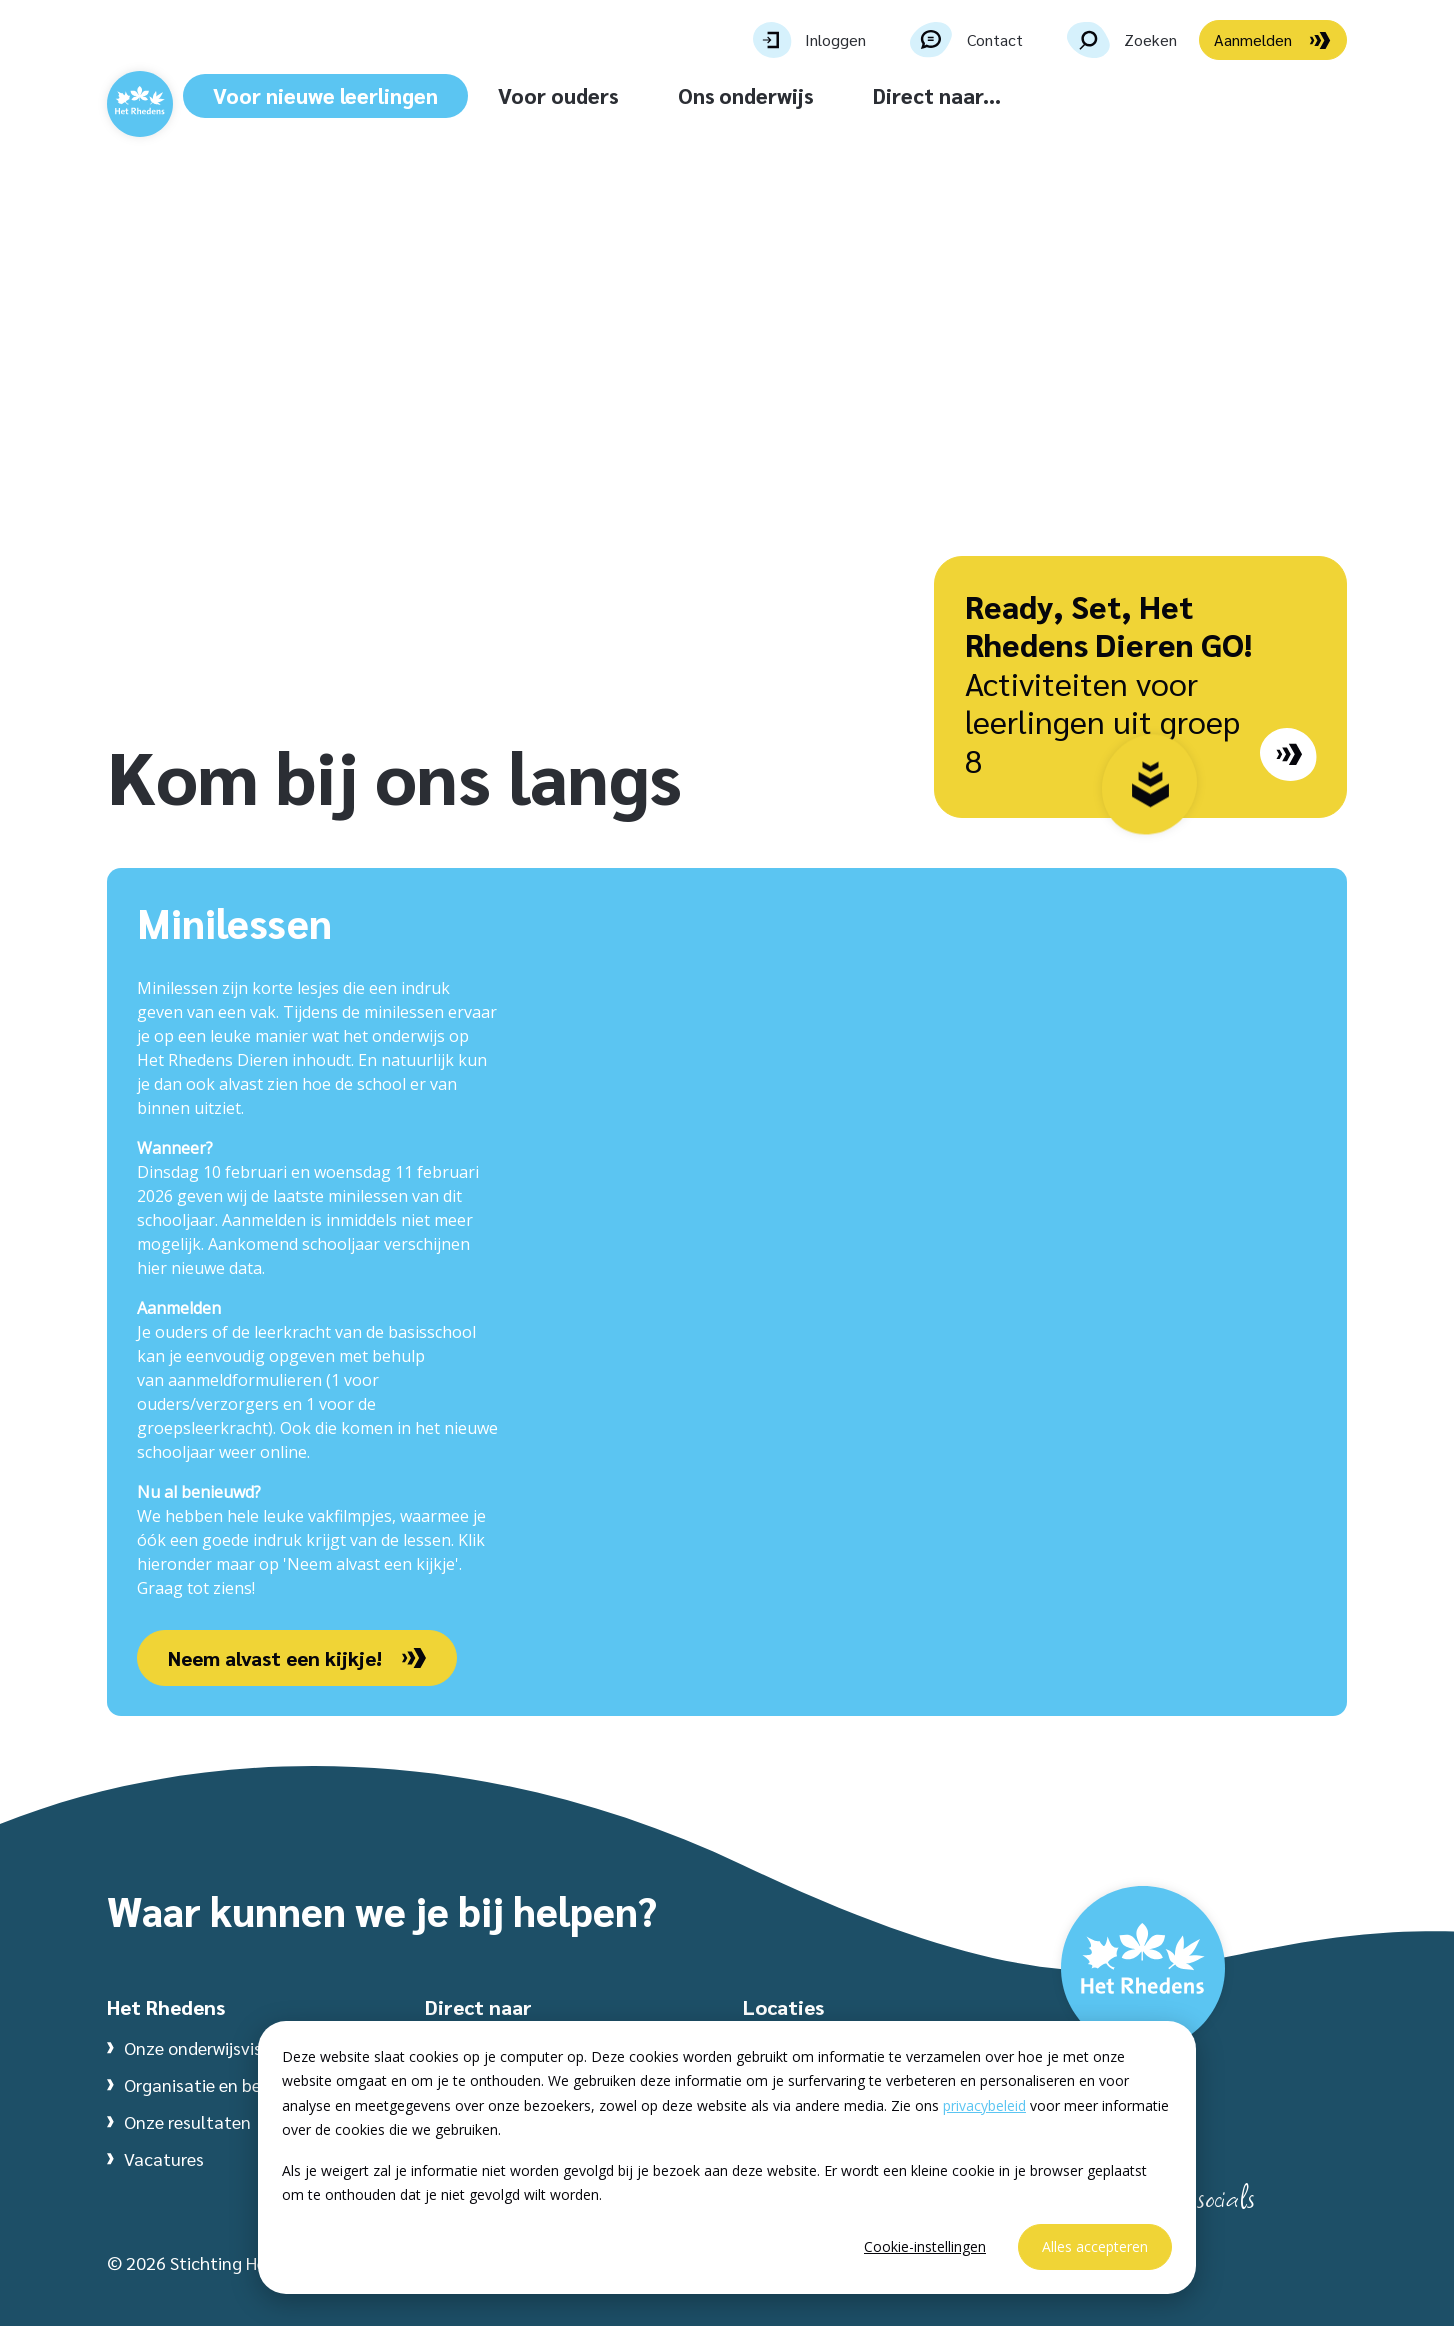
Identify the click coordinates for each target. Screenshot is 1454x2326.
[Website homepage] (189, 126)
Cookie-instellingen (925, 2246)
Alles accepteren (1095, 2246)
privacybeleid (984, 2105)
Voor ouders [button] (676, 95)
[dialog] (727, 2157)
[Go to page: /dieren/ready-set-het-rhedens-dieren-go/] (1288, 757)
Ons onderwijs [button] (863, 95)
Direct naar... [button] (1055, 95)
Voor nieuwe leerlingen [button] (443, 95)
